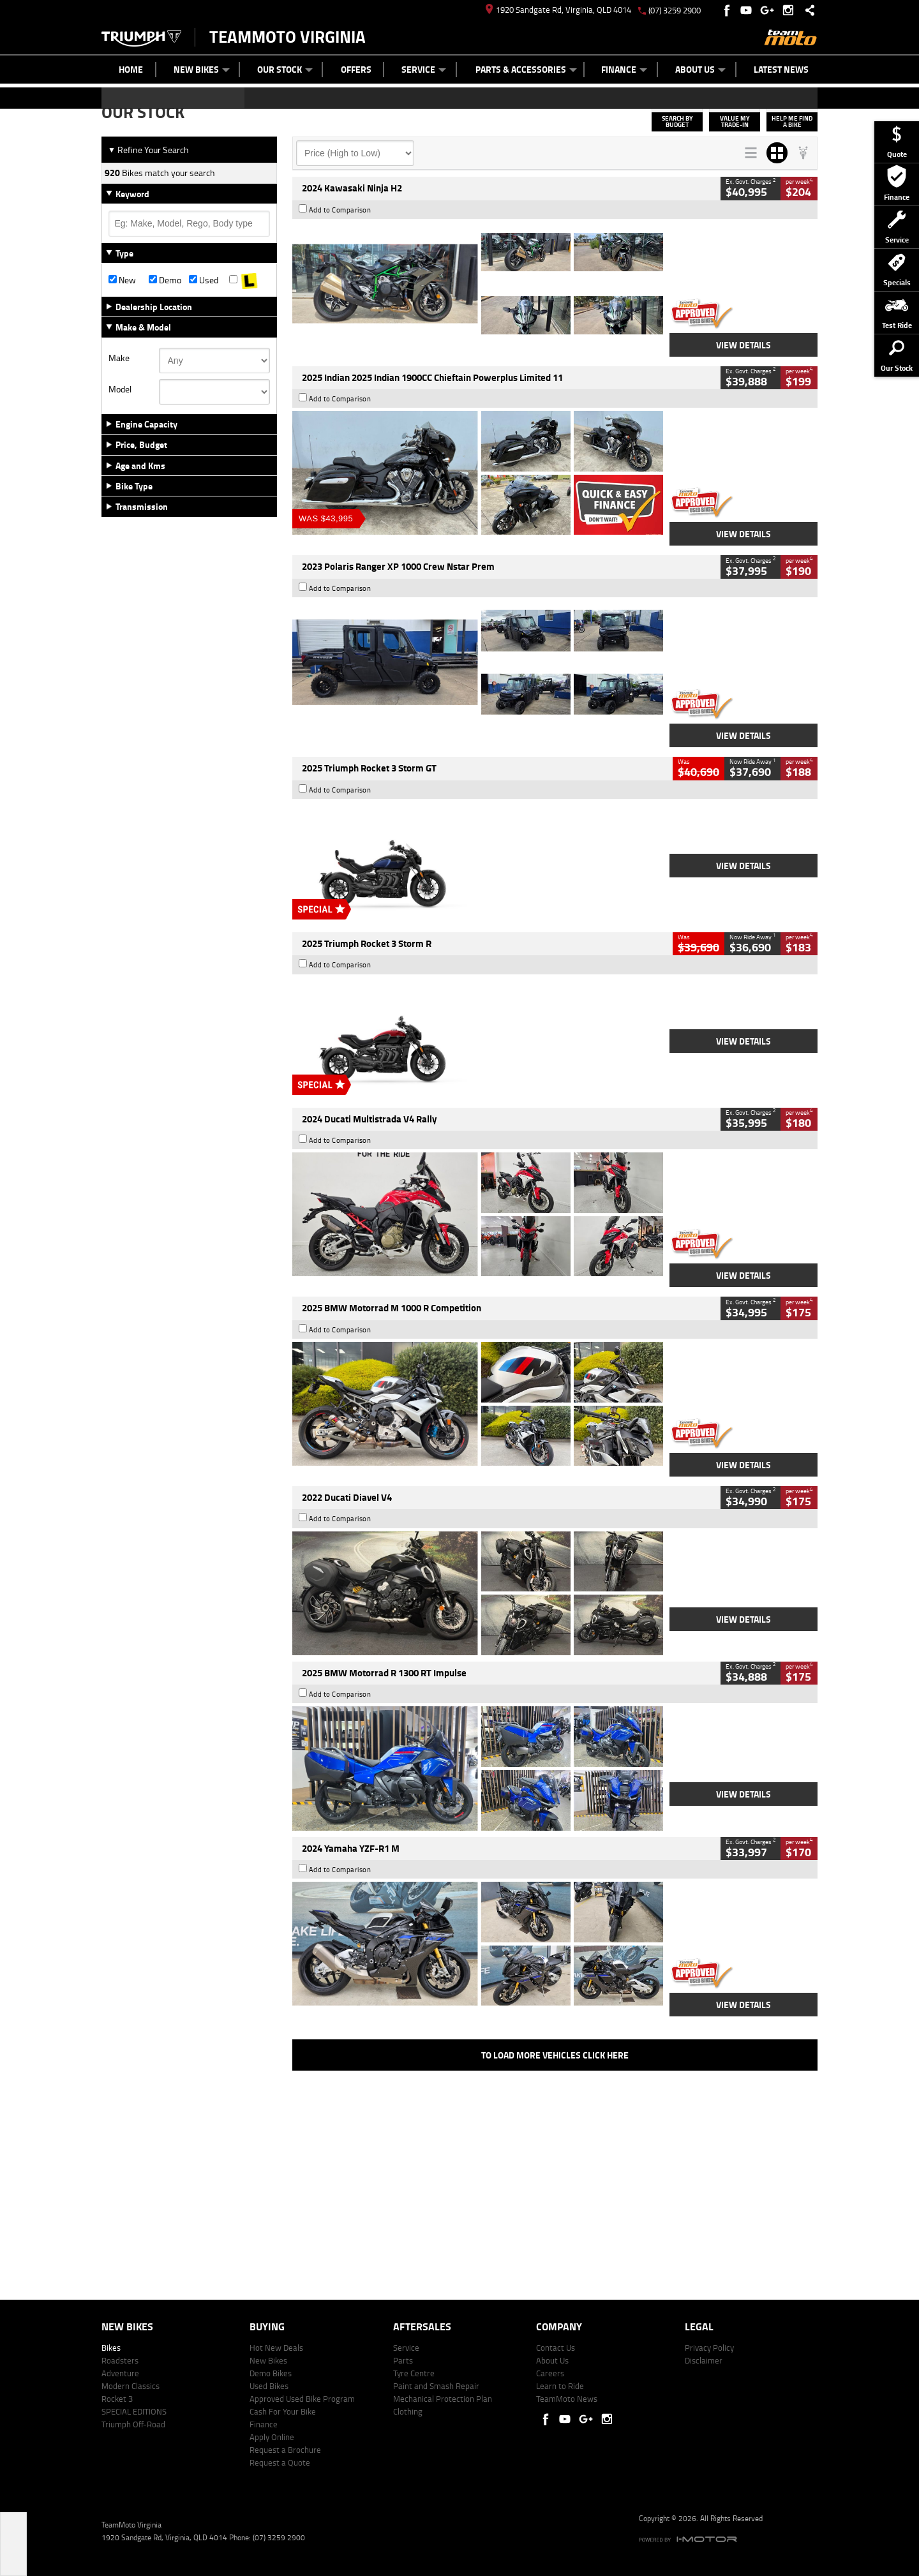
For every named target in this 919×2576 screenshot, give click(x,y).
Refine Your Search (148, 149)
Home (131, 69)
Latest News (781, 69)
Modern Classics (130, 2385)
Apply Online (272, 2437)
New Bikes (202, 69)
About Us (700, 69)
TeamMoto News (566, 2398)
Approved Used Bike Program (302, 2398)
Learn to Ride (560, 2385)
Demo (165, 280)
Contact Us (555, 2347)
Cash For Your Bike (283, 2411)
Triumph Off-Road (133, 2424)
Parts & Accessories (526, 69)
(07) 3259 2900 (674, 10)
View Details (743, 345)
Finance (624, 69)
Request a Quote (280, 2462)
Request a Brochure (285, 2449)
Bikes (111, 2347)
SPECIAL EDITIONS (134, 2411)
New (122, 280)
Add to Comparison (340, 210)
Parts (403, 2360)
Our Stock (285, 69)
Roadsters (119, 2360)
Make (119, 358)
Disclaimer (703, 2360)
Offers (356, 69)
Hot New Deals (276, 2347)
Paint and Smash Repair (436, 2385)
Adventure (120, 2373)
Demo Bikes (271, 2373)
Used (203, 280)
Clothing (407, 2411)
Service (423, 69)
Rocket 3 (117, 2398)
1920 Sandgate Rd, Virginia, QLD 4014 (558, 9)
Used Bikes (269, 2385)
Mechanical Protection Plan (442, 2398)
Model (119, 389)
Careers (550, 2373)
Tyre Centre (414, 2373)
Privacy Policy (709, 2347)
